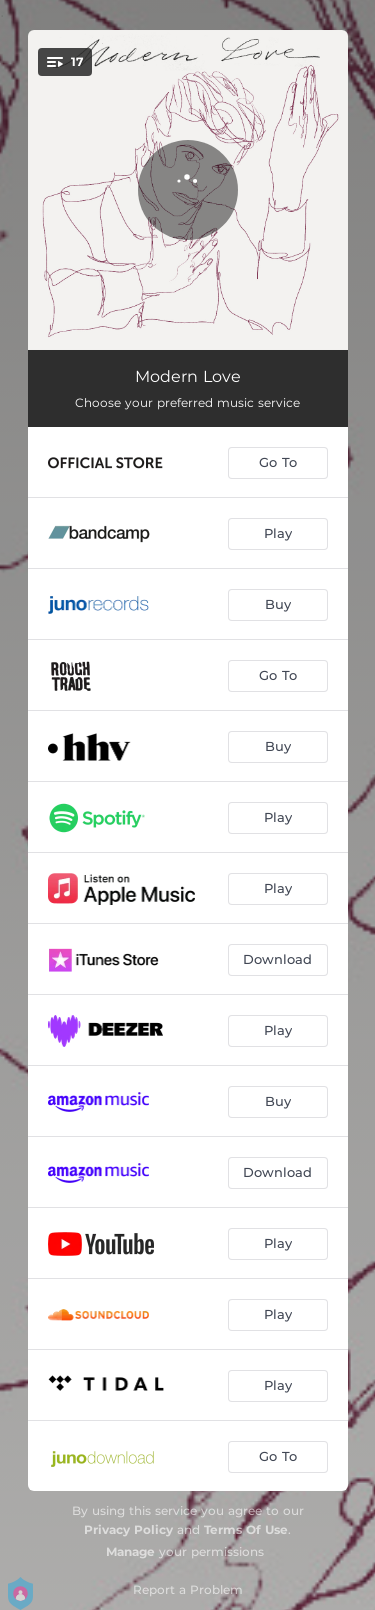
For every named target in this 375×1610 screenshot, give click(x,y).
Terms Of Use (246, 1529)
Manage (130, 1551)
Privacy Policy (128, 1529)
